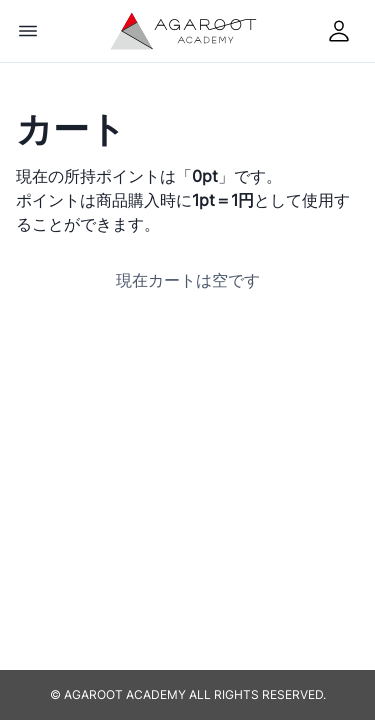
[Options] (28, 31)
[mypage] (339, 31)
